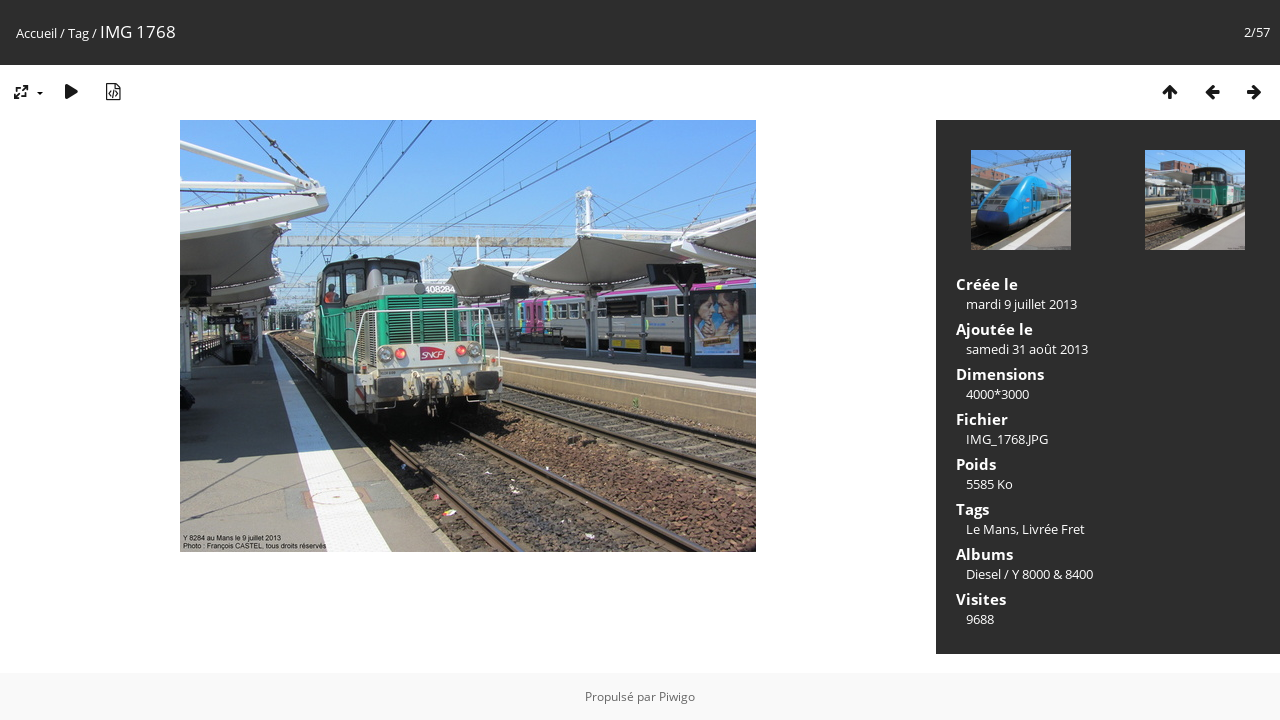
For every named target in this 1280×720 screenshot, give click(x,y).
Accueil (36, 33)
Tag (78, 33)
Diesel (983, 574)
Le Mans (991, 529)
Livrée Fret (1053, 529)
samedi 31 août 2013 (1027, 349)
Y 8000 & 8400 (1052, 574)
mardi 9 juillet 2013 (1021, 304)
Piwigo (677, 696)
